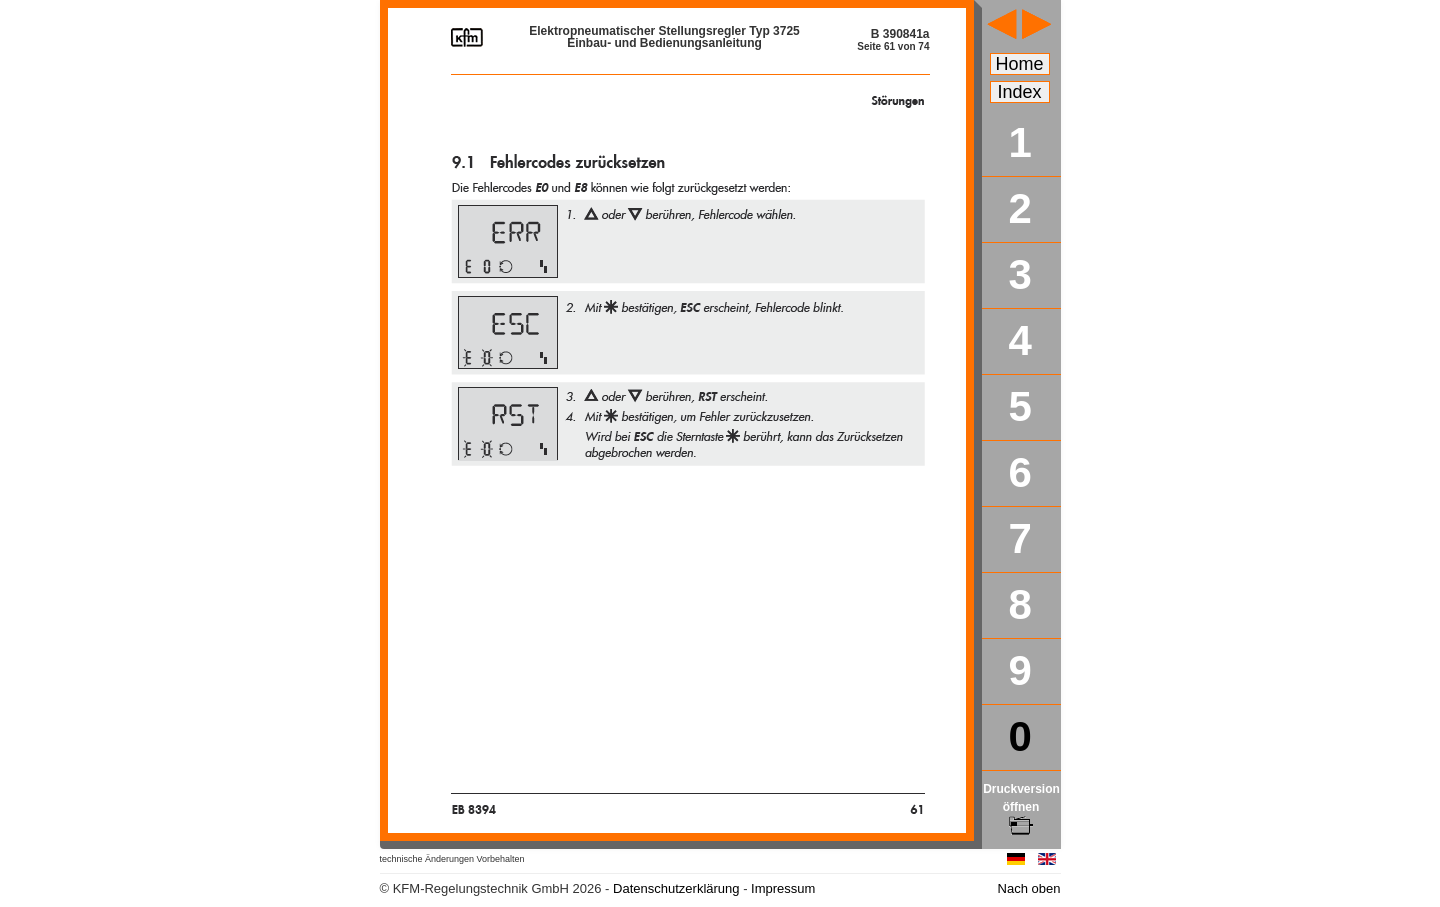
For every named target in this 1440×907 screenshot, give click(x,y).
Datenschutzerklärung (676, 888)
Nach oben (1029, 888)
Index (1020, 92)
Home (1020, 64)
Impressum (783, 888)
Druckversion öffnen (1021, 807)
